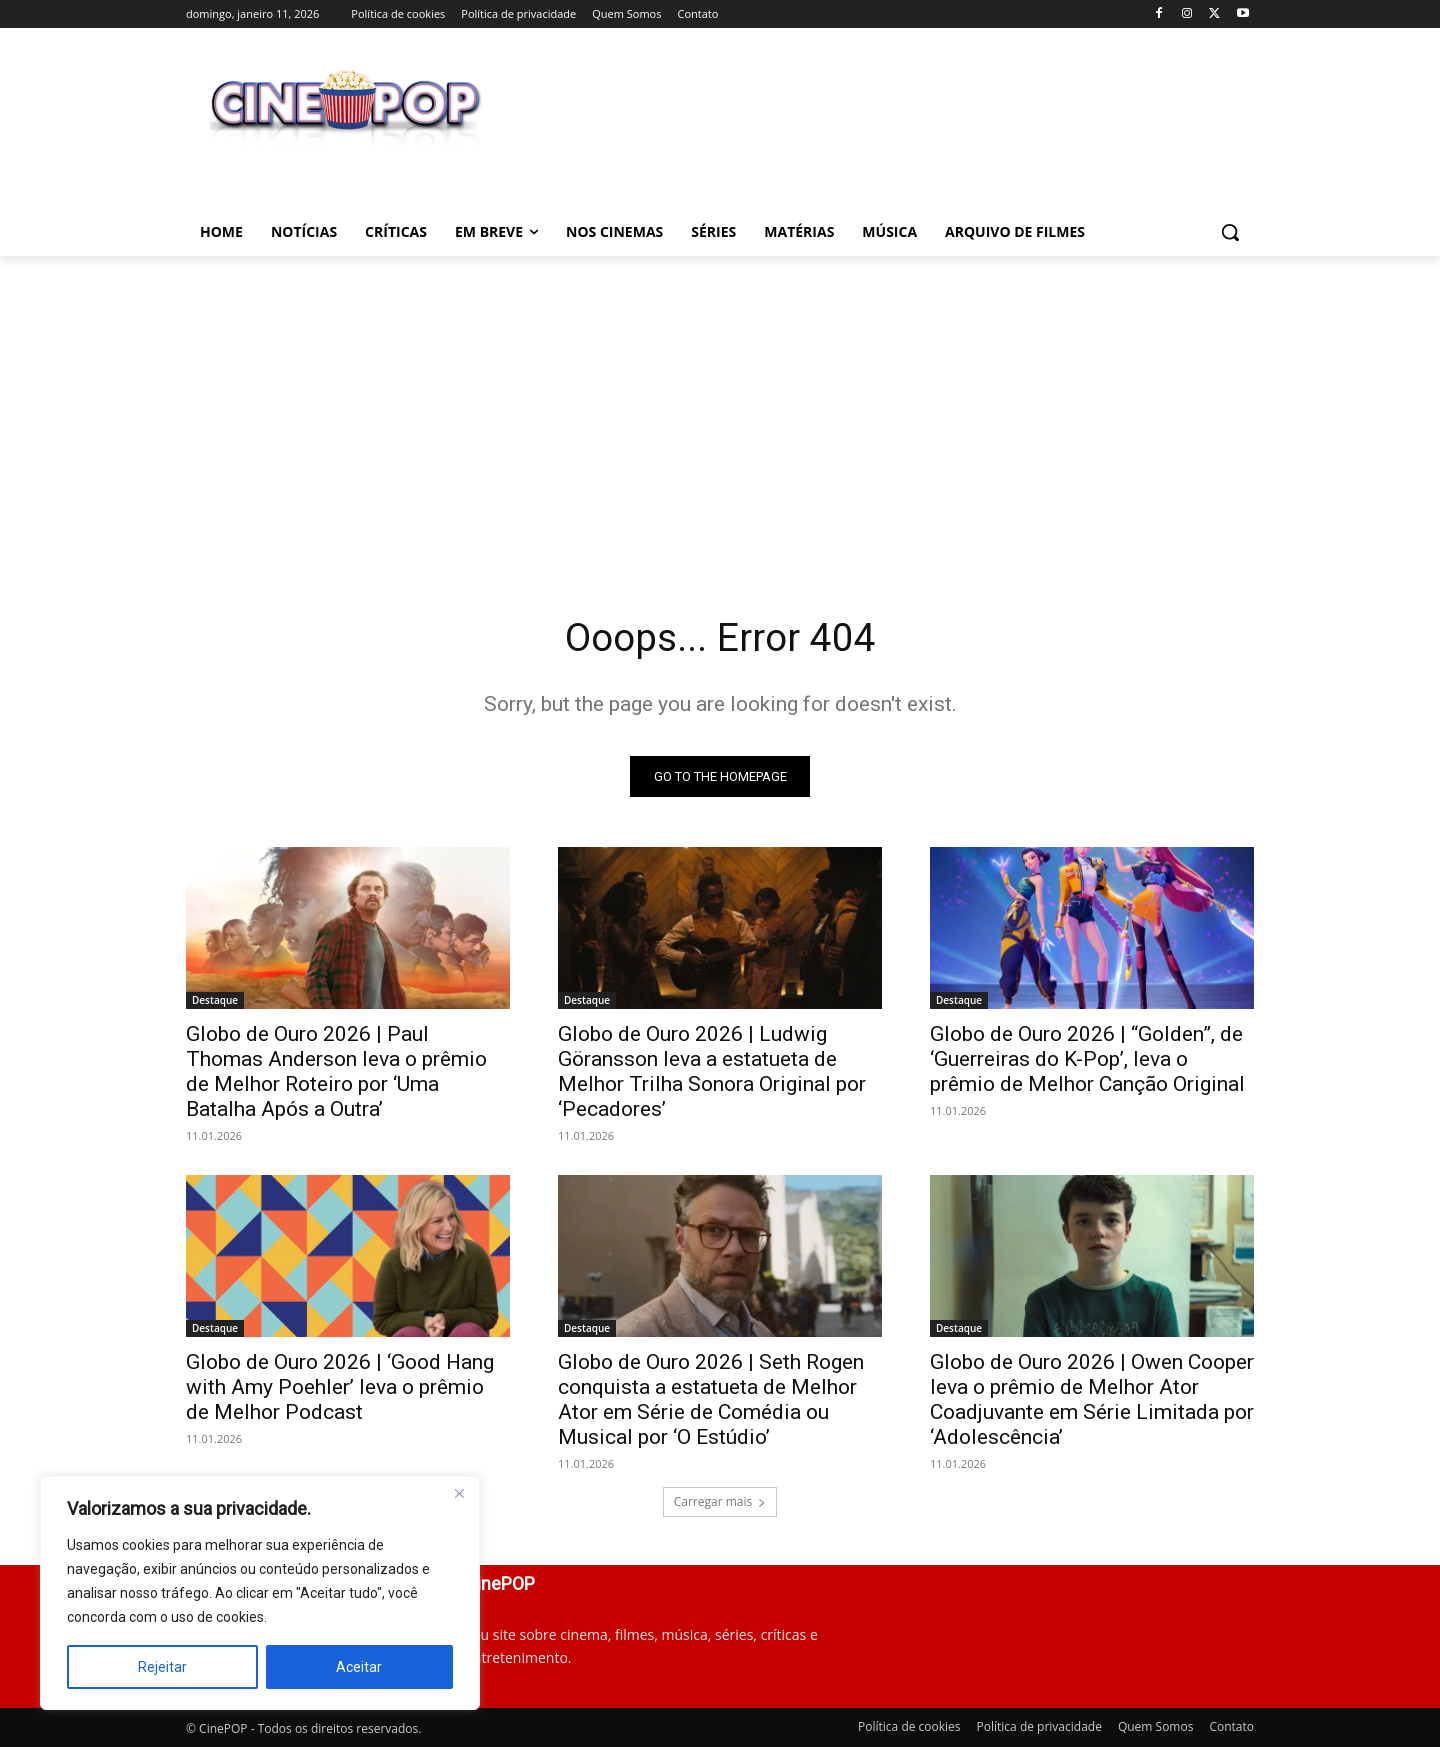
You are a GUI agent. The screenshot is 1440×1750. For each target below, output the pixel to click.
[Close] (459, 1493)
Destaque (215, 1002)
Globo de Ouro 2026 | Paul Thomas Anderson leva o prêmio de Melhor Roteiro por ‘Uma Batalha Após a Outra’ (336, 1073)
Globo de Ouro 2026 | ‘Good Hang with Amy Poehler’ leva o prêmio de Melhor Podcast (340, 1389)
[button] (1230, 232)
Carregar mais (720, 1503)
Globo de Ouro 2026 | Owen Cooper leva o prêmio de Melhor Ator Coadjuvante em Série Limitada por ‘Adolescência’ (1092, 1401)
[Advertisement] (720, 406)
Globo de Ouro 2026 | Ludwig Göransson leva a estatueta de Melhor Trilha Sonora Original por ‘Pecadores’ (712, 1073)
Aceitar (359, 1667)
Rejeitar (162, 1667)
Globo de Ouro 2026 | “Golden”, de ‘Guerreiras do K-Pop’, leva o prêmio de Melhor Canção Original (1087, 1061)
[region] (260, 1593)
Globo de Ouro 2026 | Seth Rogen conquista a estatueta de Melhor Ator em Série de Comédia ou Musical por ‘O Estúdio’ (711, 1401)
